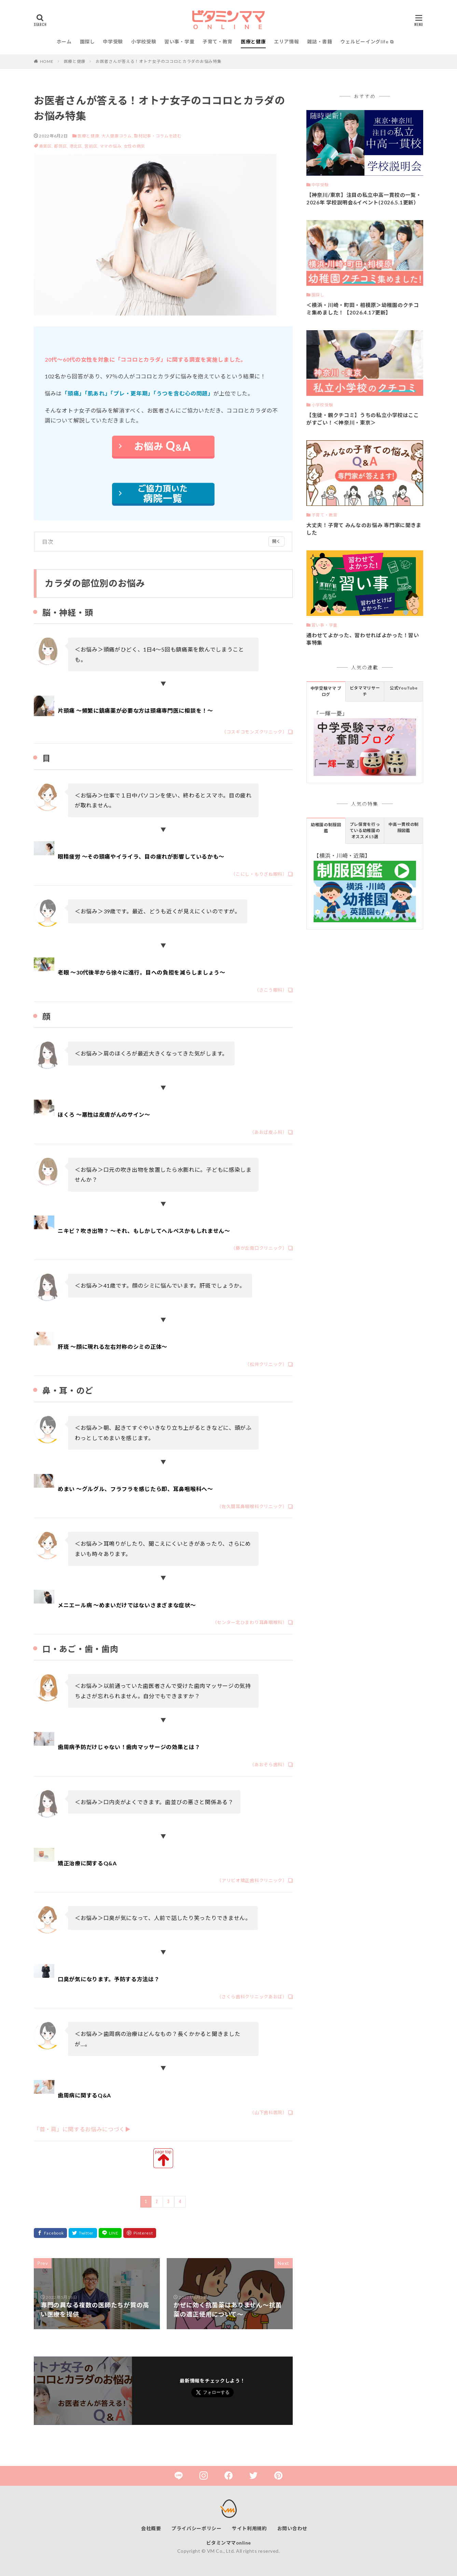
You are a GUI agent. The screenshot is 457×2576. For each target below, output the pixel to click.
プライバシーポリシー (196, 2528)
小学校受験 (143, 41)
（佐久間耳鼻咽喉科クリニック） (252, 1506)
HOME (47, 61)
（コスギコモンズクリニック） (254, 732)
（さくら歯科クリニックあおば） (252, 1996)
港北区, (77, 146)
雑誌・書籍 (319, 41)
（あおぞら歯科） (268, 1764)
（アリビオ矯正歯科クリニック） (252, 1880)
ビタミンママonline (228, 2543)
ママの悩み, (112, 146)
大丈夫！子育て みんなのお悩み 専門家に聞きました (363, 529)
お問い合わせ (292, 2528)
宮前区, (92, 146)
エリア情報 (286, 41)
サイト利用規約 (249, 2528)
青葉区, (46, 146)
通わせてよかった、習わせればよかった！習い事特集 (362, 639)
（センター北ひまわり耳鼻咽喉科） (249, 1622)
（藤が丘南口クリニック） (259, 1248)
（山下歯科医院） (268, 2112)
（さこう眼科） (270, 990)
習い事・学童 (179, 41)
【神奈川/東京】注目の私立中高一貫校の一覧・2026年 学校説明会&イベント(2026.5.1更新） (363, 199)
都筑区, (61, 146)
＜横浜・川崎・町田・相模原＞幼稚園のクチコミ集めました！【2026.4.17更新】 (362, 309)
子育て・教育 (218, 41)
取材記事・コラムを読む (158, 135)
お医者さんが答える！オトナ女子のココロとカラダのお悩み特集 (158, 61)
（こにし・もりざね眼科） (259, 874)
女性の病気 (135, 146)
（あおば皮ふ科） (268, 1132)
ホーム (64, 41)
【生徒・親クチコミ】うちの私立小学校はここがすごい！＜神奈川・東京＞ (362, 419)
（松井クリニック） (266, 1364)
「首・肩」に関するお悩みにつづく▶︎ (82, 2129)
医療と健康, (89, 135)
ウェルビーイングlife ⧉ (366, 41)
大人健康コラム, (117, 135)
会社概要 (151, 2528)
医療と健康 (253, 41)
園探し (87, 41)
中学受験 (113, 41)
